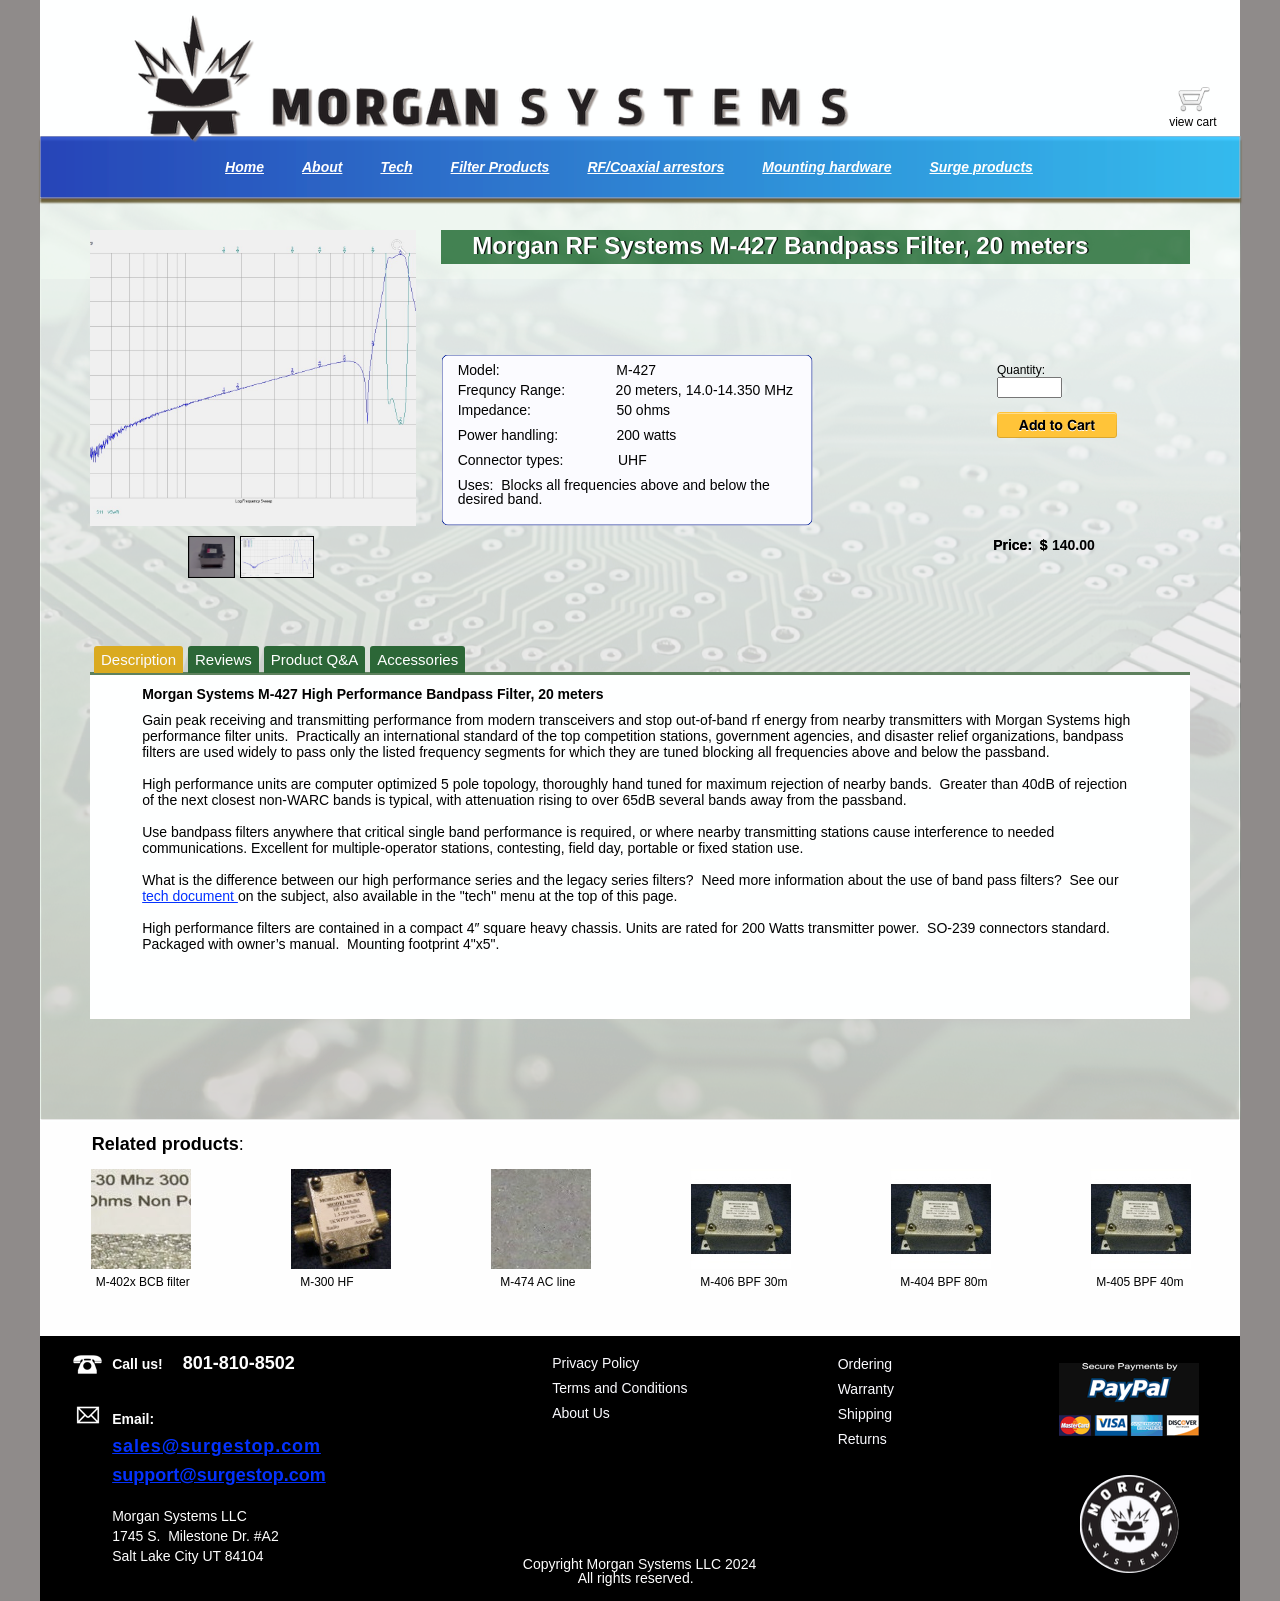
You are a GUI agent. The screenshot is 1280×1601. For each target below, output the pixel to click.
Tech (396, 167)
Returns (862, 1439)
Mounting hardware (826, 167)
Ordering (865, 1364)
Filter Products (500, 167)
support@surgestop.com (219, 1475)
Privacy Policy (595, 1363)
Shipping (865, 1414)
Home (244, 167)
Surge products (980, 167)
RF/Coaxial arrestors (655, 167)
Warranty (866, 1389)
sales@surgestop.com (216, 1446)
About (322, 167)
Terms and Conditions (619, 1388)
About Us (581, 1413)
